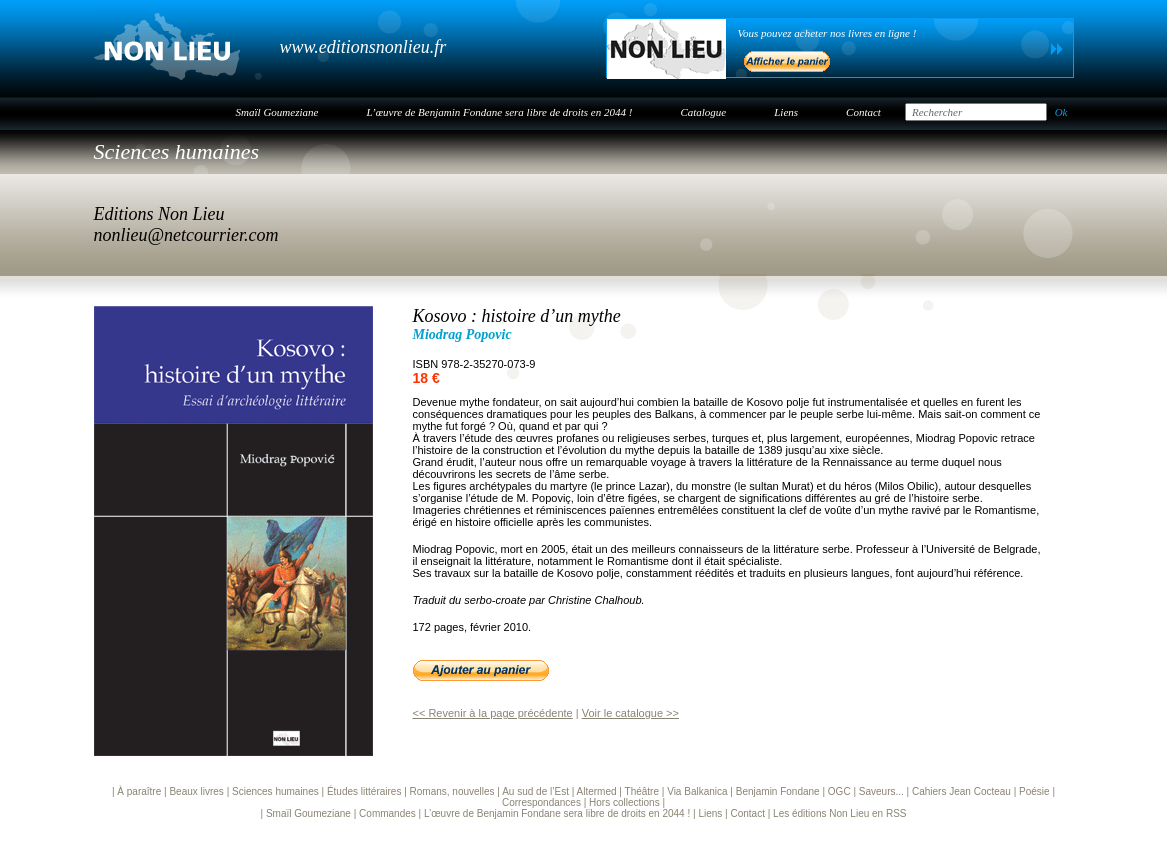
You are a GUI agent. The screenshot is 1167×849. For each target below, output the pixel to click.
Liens (786, 112)
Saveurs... (881, 791)
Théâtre (642, 791)
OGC (839, 791)
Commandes (387, 813)
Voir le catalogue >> (630, 713)
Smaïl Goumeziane (277, 112)
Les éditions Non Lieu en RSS (839, 813)
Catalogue (703, 112)
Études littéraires (364, 791)
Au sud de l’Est (535, 791)
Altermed (597, 791)
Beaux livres (196, 791)
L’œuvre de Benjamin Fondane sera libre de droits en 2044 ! (499, 112)
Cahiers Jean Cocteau (961, 791)
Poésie (1034, 791)
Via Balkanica (697, 791)
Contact (863, 112)
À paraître (139, 791)
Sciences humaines (177, 151)
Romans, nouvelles (452, 791)
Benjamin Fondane (778, 791)
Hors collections (624, 802)
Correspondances (541, 802)
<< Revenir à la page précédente (493, 713)
